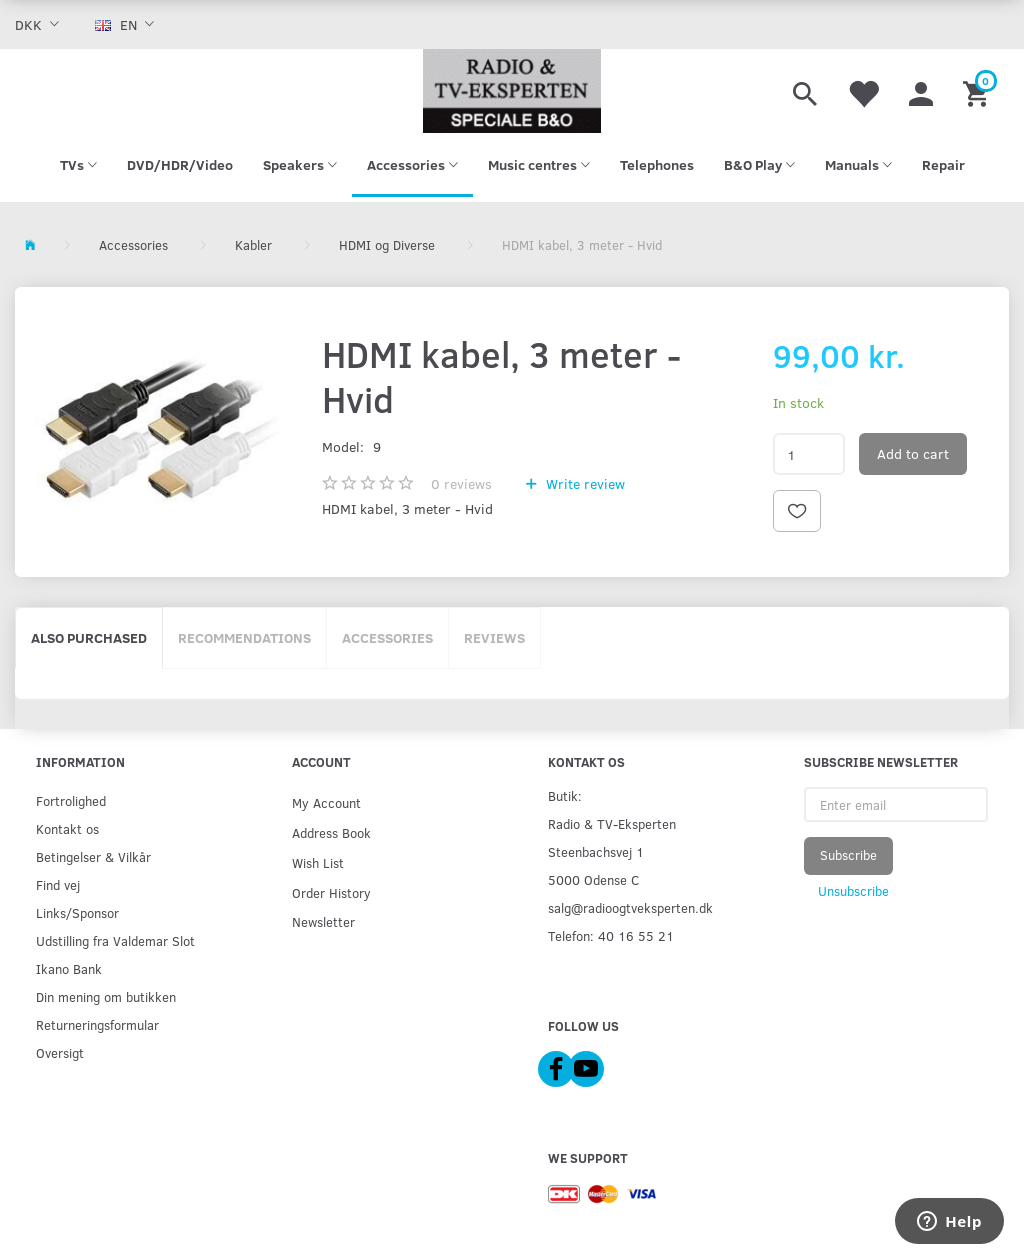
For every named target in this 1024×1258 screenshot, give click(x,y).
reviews (461, 483)
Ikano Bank (69, 968)
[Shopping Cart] (978, 91)
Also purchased (89, 637)
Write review (583, 483)
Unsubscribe (853, 891)
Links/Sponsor (77, 912)
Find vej (58, 884)
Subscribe (848, 855)
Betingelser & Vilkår (93, 856)
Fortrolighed (71, 800)
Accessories (387, 637)
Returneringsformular (97, 1024)
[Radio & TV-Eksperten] (511, 91)
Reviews (494, 637)
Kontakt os (67, 828)
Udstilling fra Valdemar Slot (115, 940)
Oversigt (60, 1052)
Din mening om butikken (106, 996)
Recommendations (244, 637)
